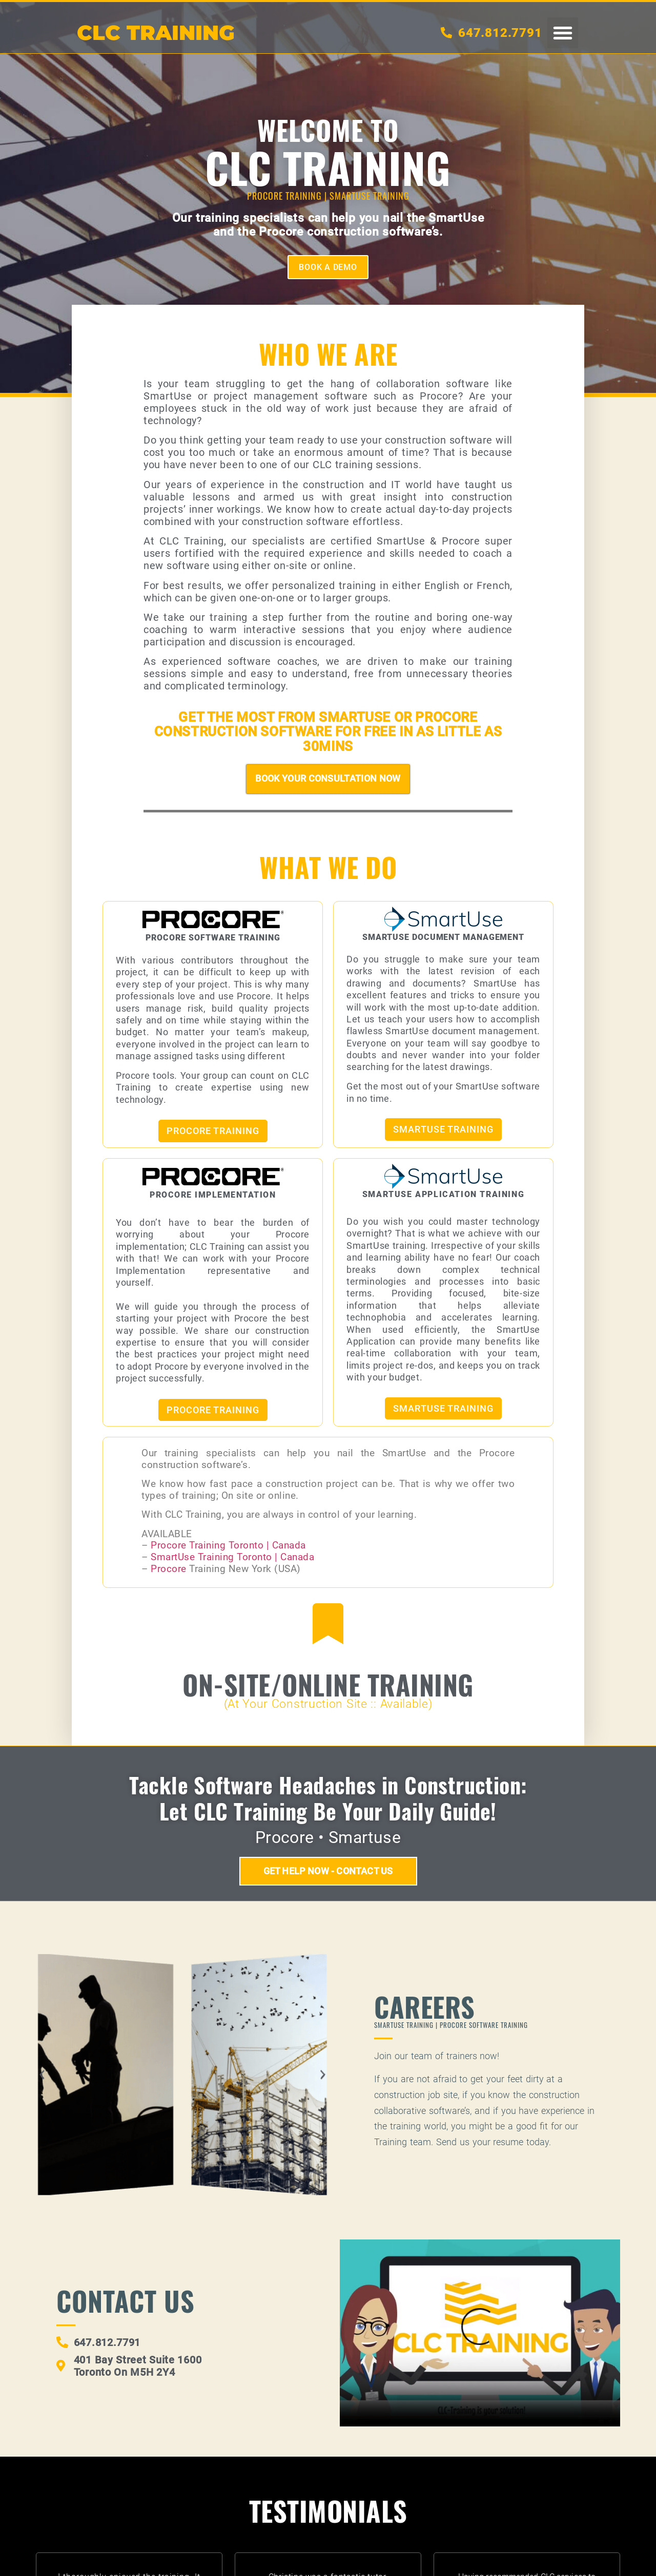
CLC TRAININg (156, 32)
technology (170, 420)
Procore (170, 1570)
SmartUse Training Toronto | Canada (232, 1558)
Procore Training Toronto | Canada (228, 1546)
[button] (562, 32)
